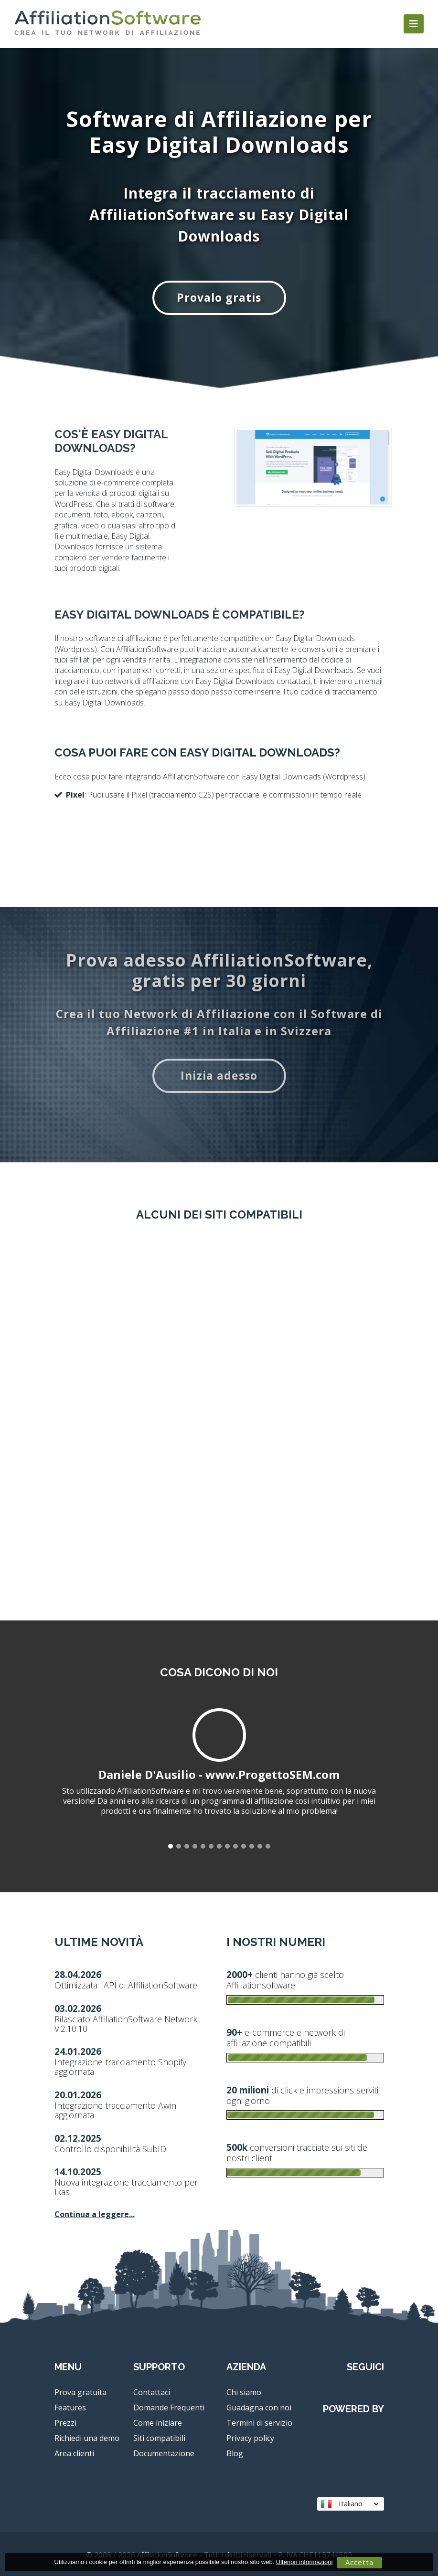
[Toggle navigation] (414, 23)
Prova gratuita (80, 2392)
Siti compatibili (159, 2438)
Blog (234, 2453)
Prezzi (65, 2423)
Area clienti (74, 2453)
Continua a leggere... (94, 2214)
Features (70, 2407)
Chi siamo (243, 2392)
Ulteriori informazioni (304, 2561)
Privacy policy (250, 2438)
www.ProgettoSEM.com (272, 1774)
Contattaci (151, 2392)
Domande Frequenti (168, 2407)
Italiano (349, 2504)
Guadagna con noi (258, 2407)
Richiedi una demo (86, 2438)
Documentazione (163, 2453)
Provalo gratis (219, 297)
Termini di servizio (259, 2423)
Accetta (359, 2562)
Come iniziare (157, 2423)
